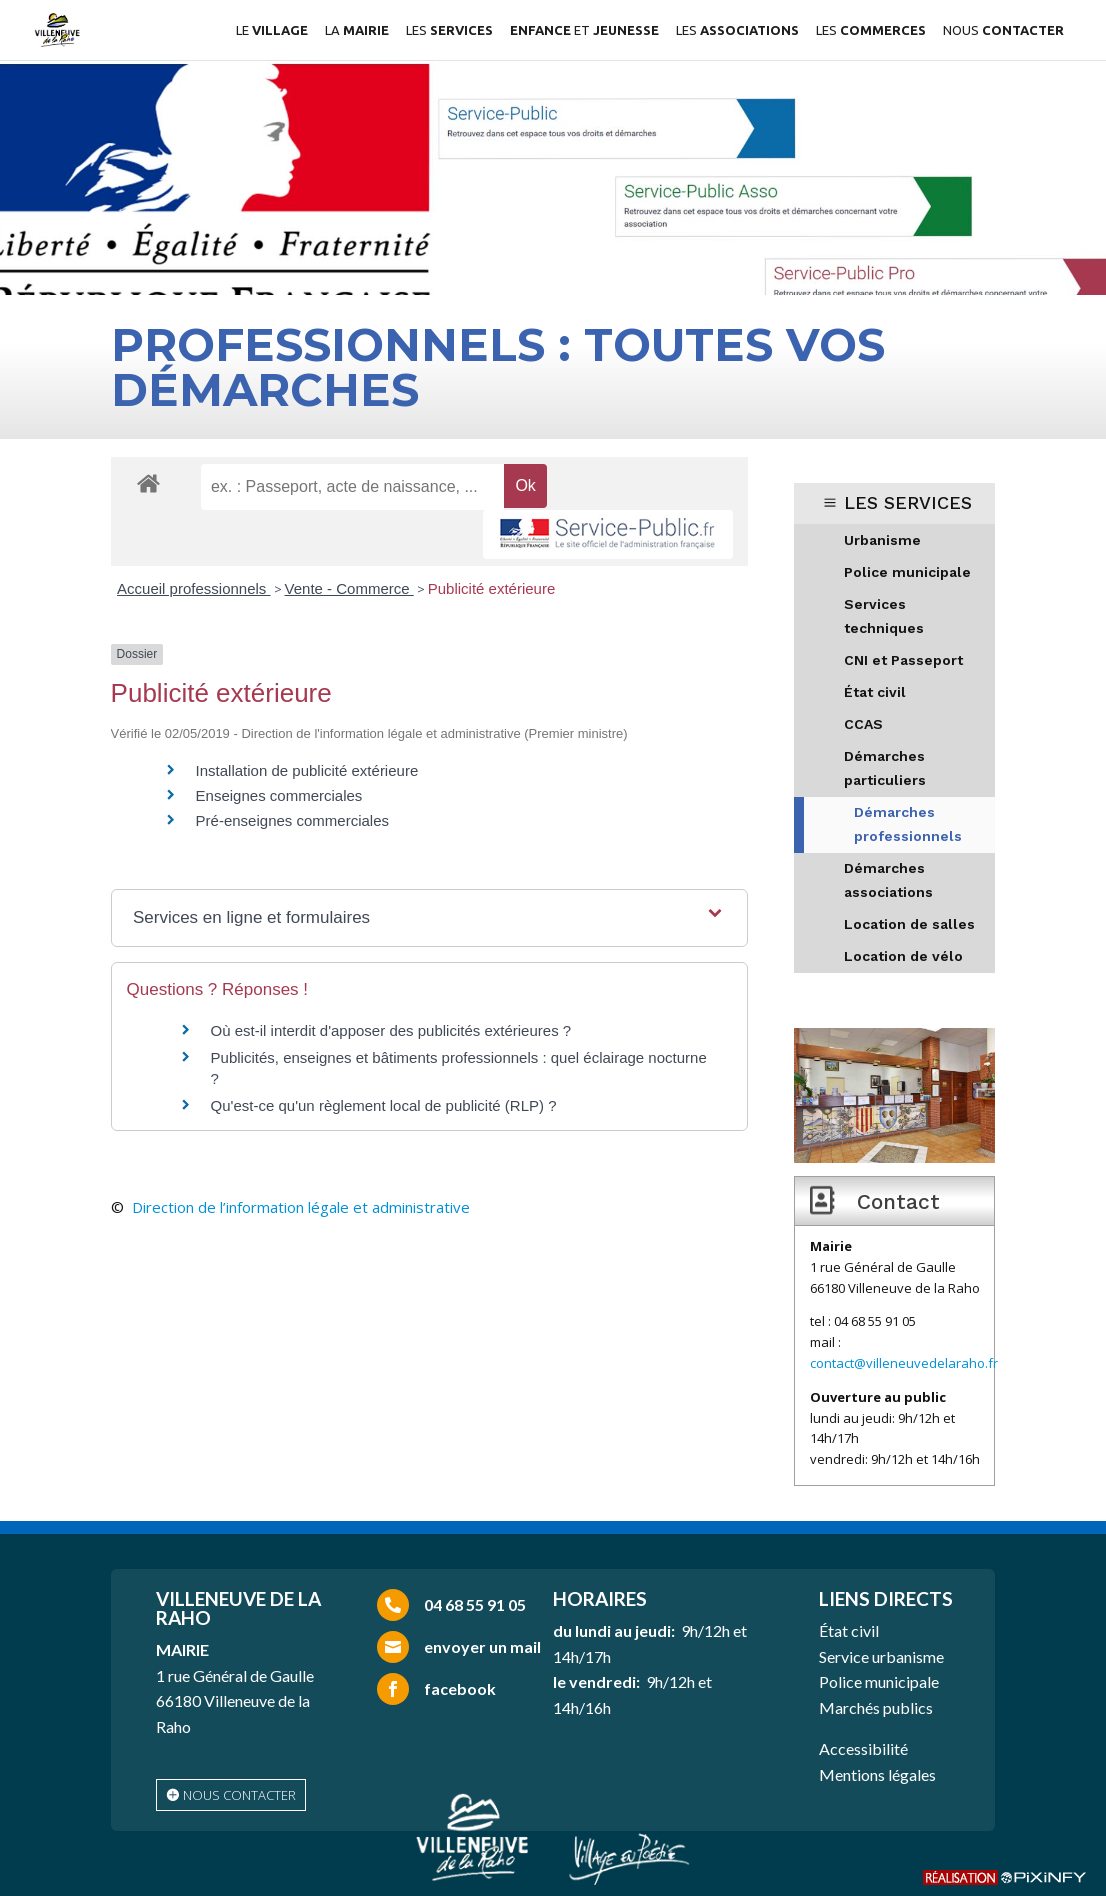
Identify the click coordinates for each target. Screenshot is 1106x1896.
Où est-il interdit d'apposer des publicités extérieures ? (391, 1030)
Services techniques (884, 616)
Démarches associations (888, 880)
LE (272, 30)
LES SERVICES (908, 502)
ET (584, 30)
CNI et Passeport (903, 660)
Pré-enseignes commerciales (292, 820)
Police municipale (907, 572)
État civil (875, 692)
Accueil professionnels (193, 588)
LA (357, 30)
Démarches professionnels (908, 824)
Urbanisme (882, 540)
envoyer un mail (482, 1646)
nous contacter (239, 1795)
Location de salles (909, 924)
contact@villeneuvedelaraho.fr (904, 1363)
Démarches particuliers (885, 768)
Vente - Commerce (349, 588)
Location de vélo (903, 956)
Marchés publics (876, 1707)
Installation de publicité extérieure (307, 770)
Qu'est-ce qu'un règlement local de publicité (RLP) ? (384, 1105)
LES (449, 30)
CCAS (863, 724)
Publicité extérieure (492, 588)
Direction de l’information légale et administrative (301, 1207)
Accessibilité (863, 1748)
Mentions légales (877, 1774)
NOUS (1003, 30)
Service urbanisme (881, 1656)
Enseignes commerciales (279, 795)
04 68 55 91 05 (475, 1604)
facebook (460, 1688)
